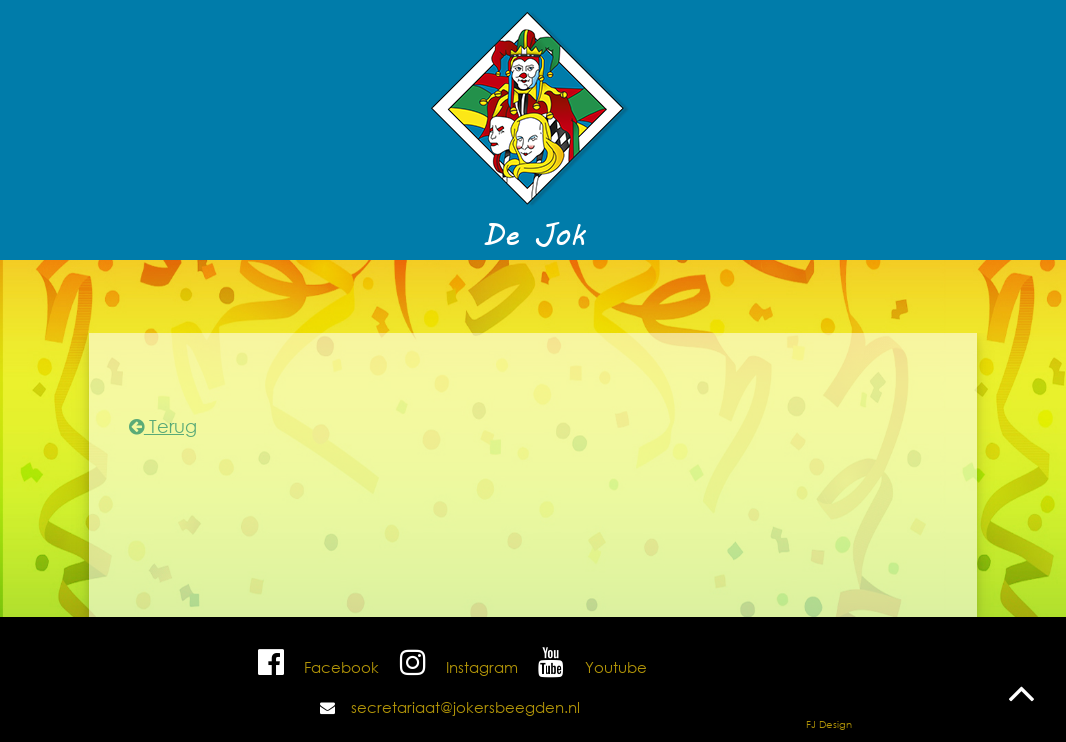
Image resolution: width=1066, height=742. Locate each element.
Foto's (635, 294)
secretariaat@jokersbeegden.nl (465, 707)
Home (151, 294)
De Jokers (545, 294)
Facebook (316, 667)
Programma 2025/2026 (375, 294)
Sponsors (871, 294)
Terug (163, 426)
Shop (703, 294)
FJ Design (829, 724)
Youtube (589, 667)
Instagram (455, 667)
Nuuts (222, 294)
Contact (779, 294)
